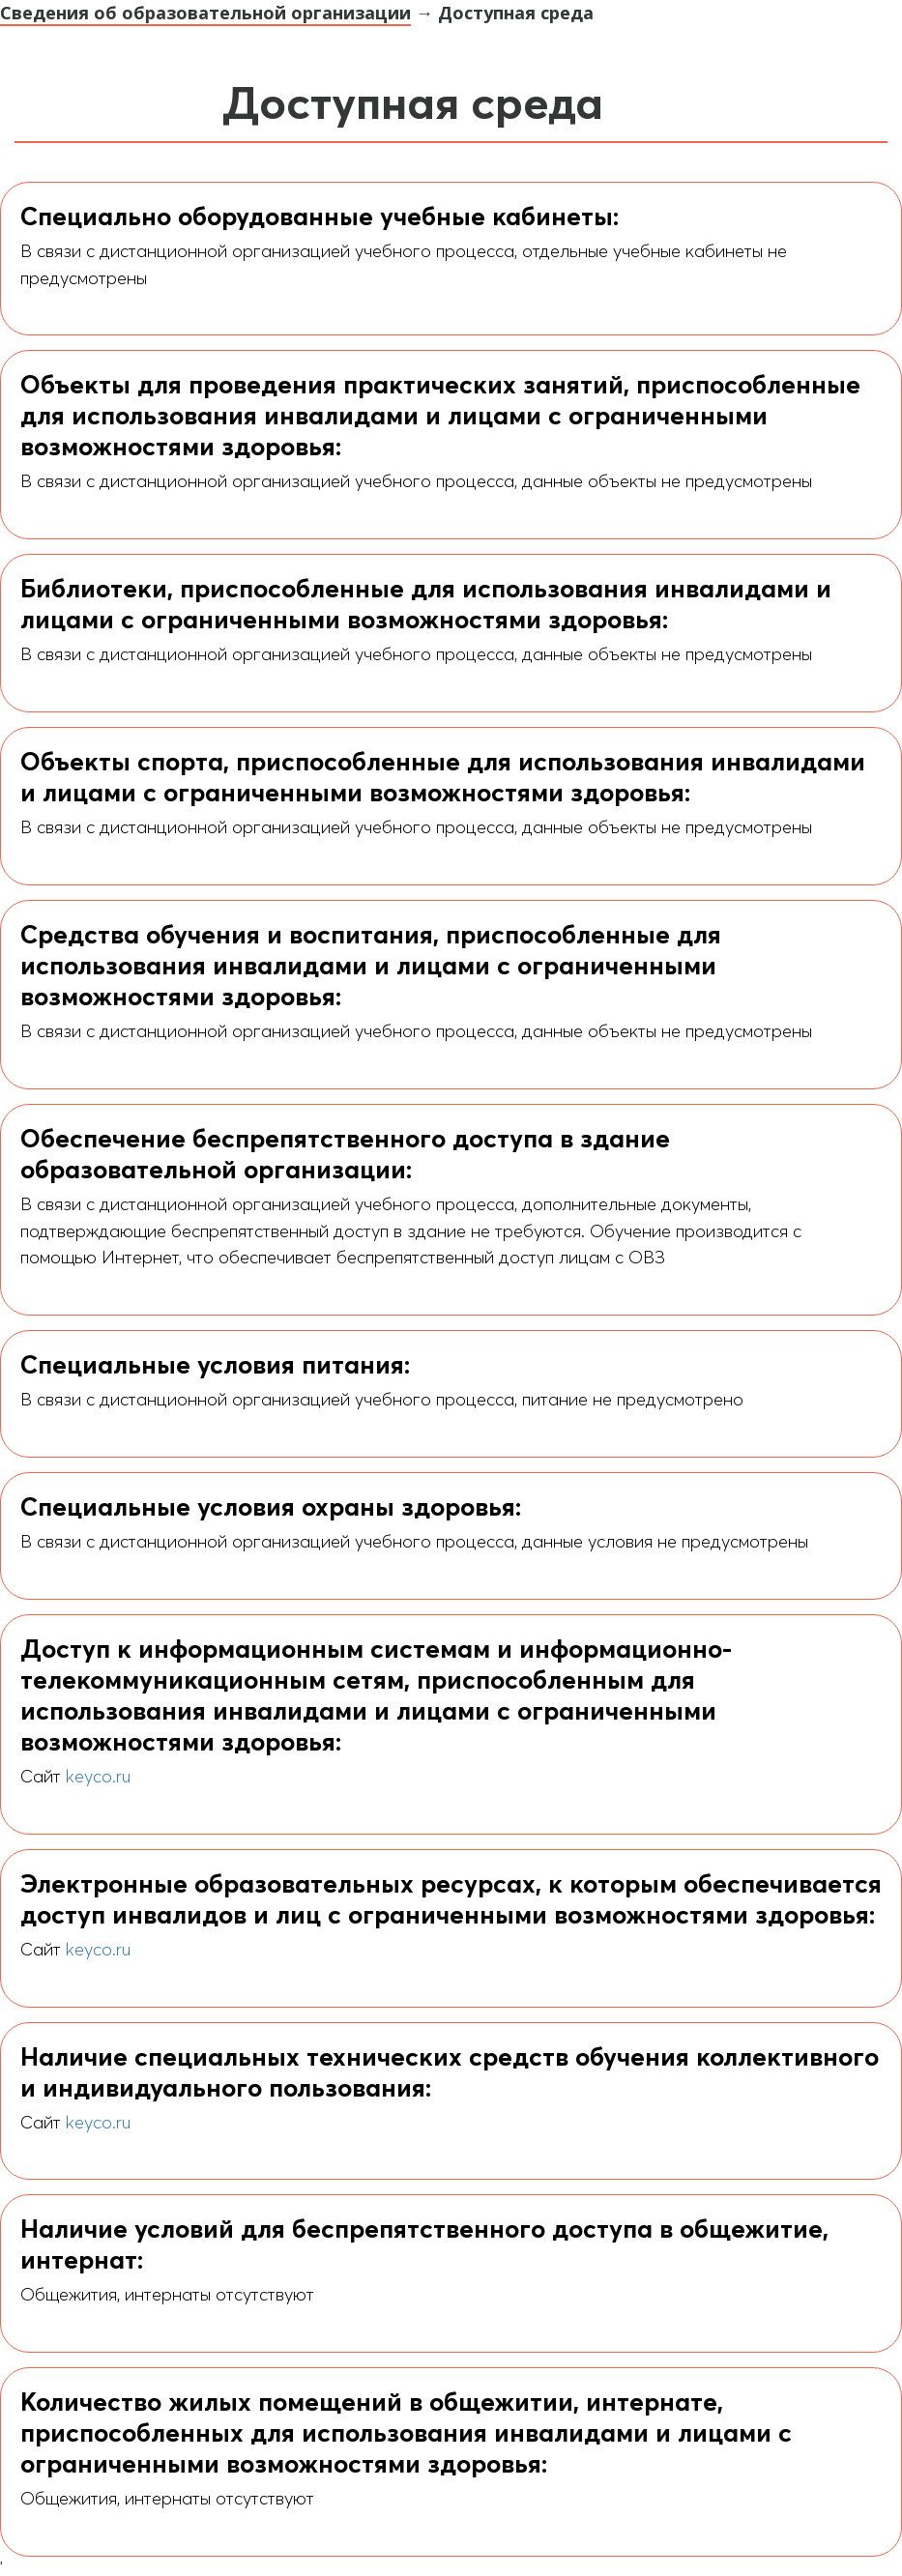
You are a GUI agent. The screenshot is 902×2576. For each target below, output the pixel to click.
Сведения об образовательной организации (205, 12)
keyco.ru (98, 1776)
